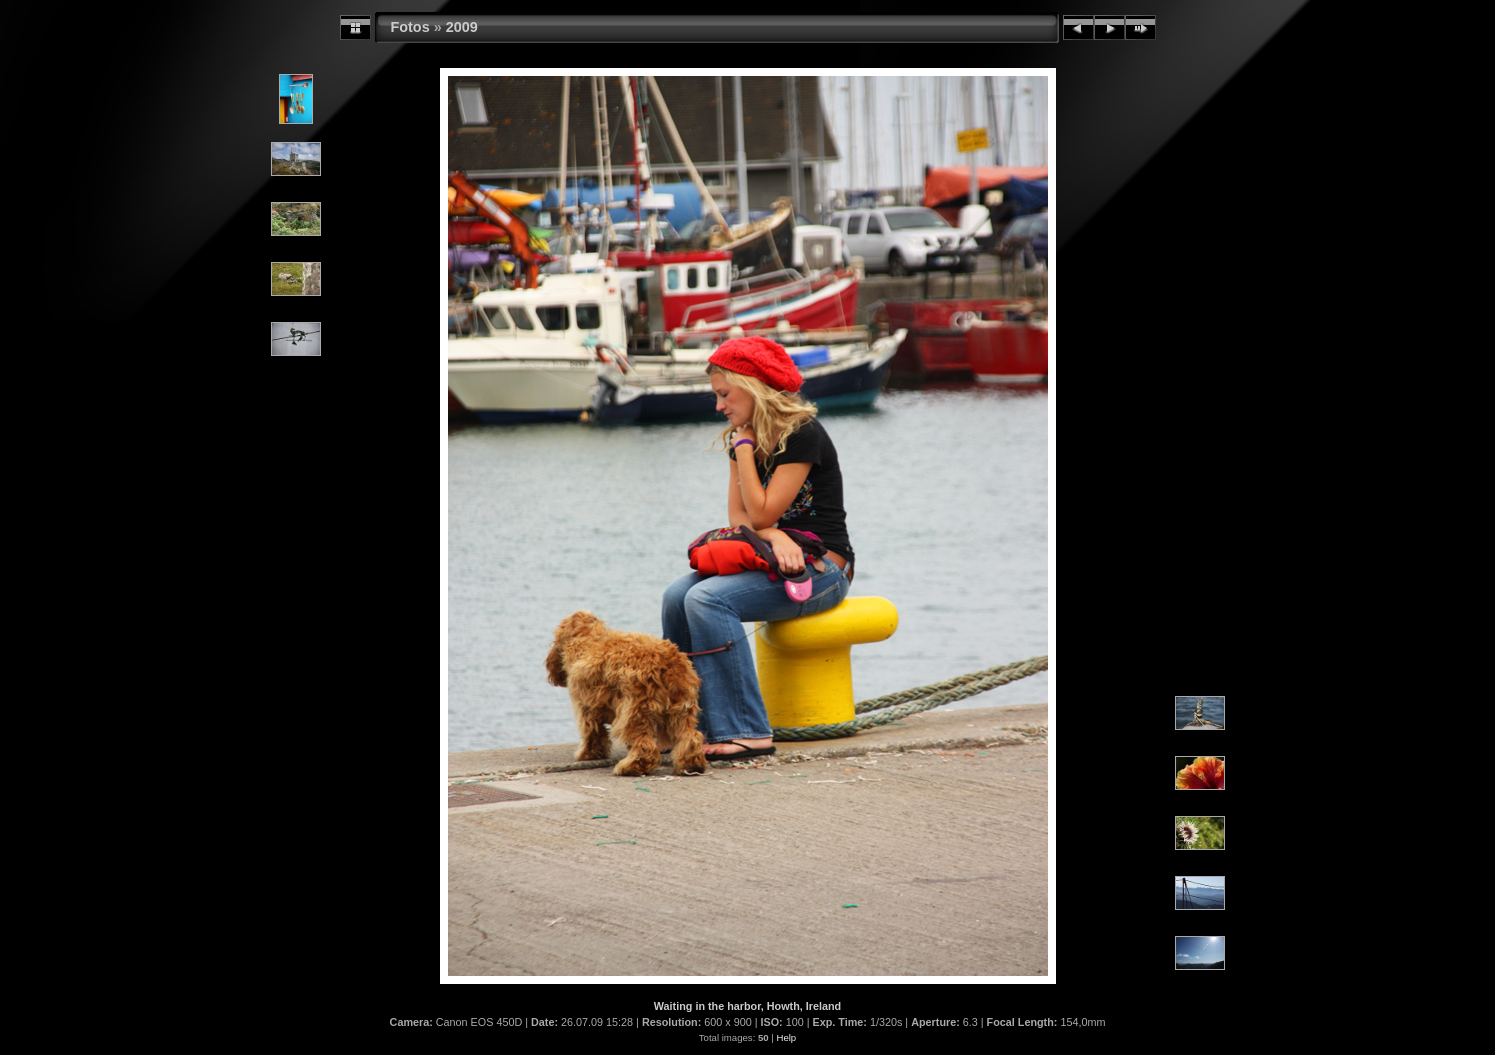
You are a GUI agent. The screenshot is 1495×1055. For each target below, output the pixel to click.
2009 (462, 27)
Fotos (410, 27)
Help (786, 1037)
